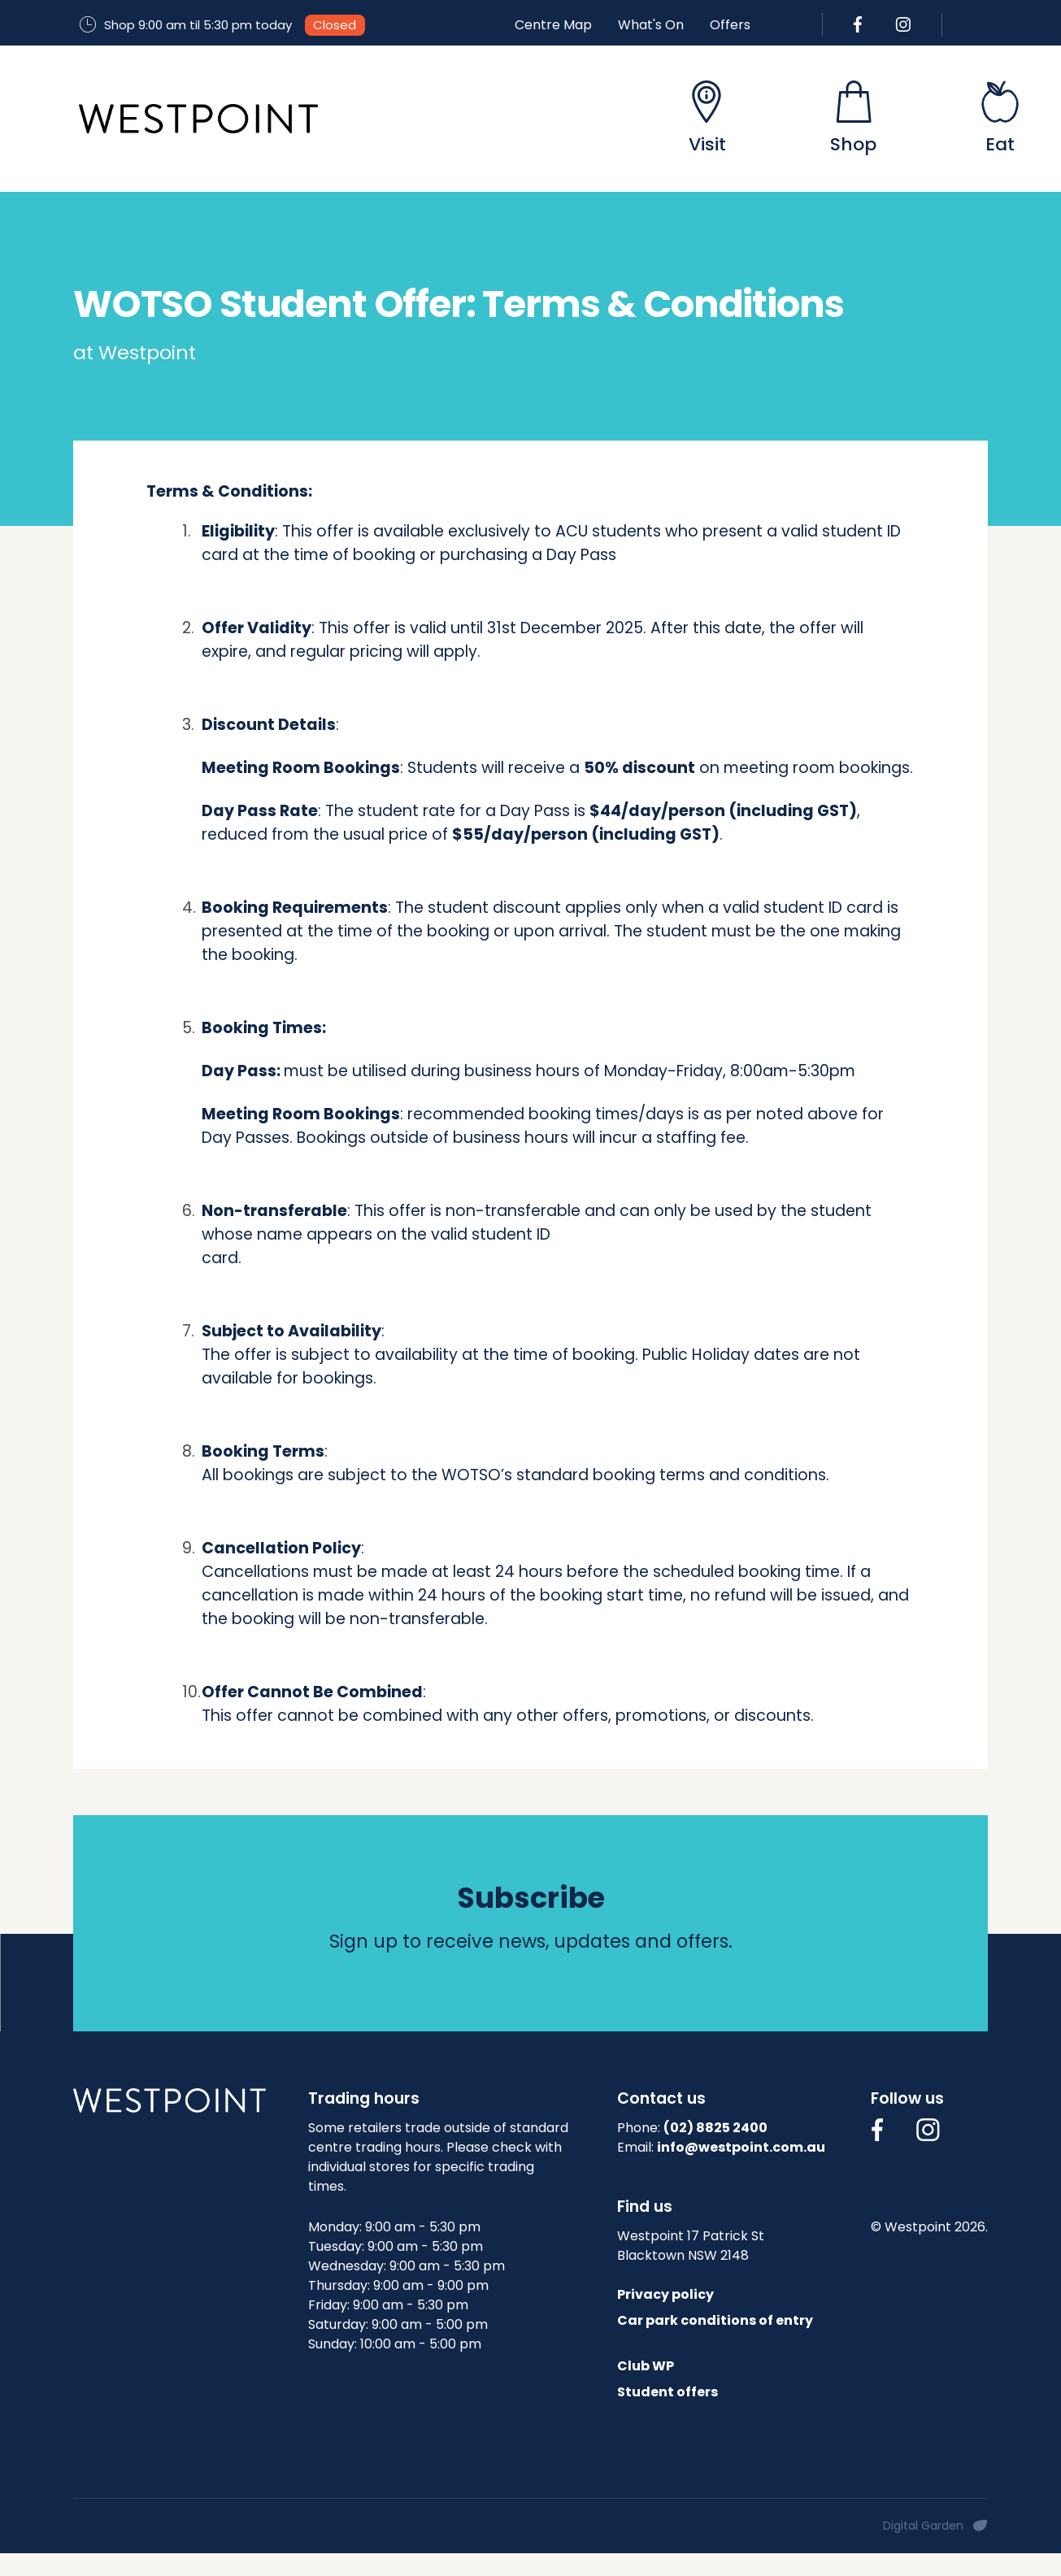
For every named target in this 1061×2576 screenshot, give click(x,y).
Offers (730, 24)
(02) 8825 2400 (715, 2127)
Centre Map (553, 24)
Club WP (645, 2366)
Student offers (667, 2392)
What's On (651, 24)
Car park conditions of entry (715, 2320)
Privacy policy (665, 2294)
